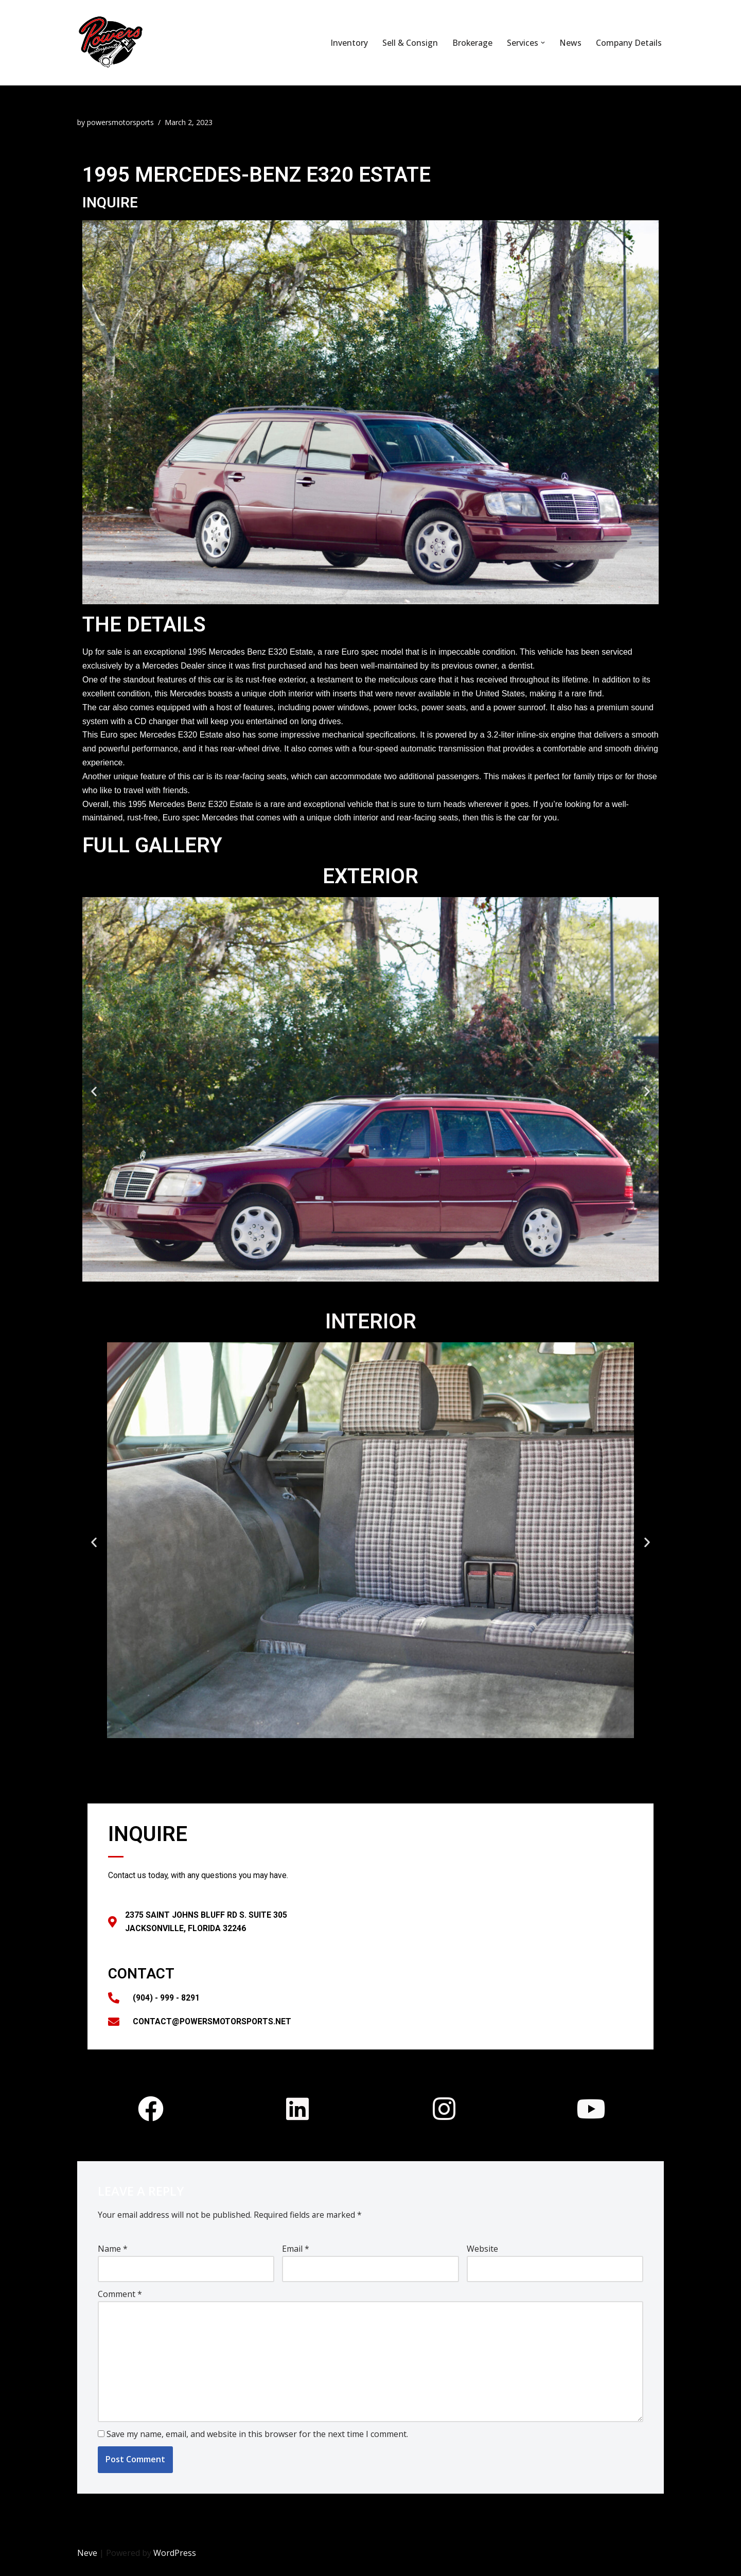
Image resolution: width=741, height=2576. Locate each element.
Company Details (629, 42)
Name (113, 2254)
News (570, 42)
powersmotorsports (121, 122)
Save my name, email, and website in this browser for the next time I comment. (257, 2443)
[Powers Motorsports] (173, 42)
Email (295, 2254)
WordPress (174, 2562)
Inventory (348, 42)
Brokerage (472, 42)
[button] (543, 43)
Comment (120, 2300)
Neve (87, 2562)
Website (482, 2254)
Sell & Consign (409, 42)
